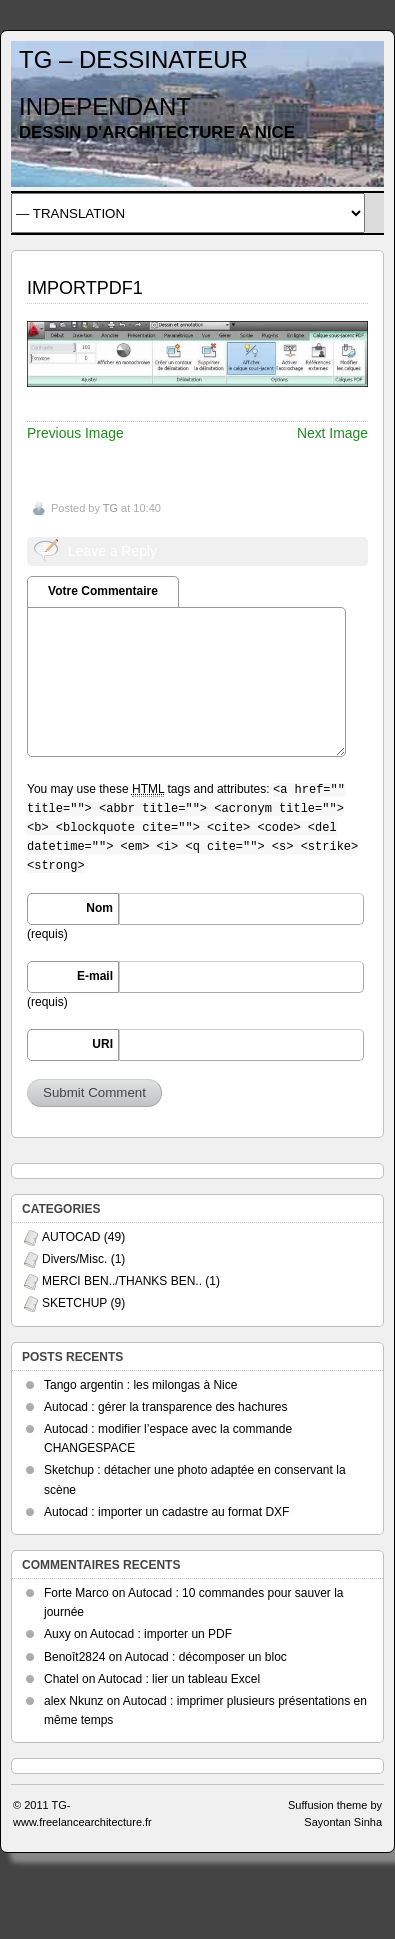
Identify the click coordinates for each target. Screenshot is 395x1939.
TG (110, 508)
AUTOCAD (71, 1237)
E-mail (95, 976)
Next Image (332, 433)
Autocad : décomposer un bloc (206, 1657)
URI (102, 1044)
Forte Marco (76, 1593)
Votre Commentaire (103, 591)
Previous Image (75, 433)
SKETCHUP (74, 1303)
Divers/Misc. (74, 1259)
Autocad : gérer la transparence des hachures (165, 1407)
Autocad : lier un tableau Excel (179, 1679)
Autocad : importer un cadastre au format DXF (166, 1512)
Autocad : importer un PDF (161, 1634)
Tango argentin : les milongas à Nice (140, 1385)
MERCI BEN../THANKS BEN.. (122, 1281)
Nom (99, 908)
